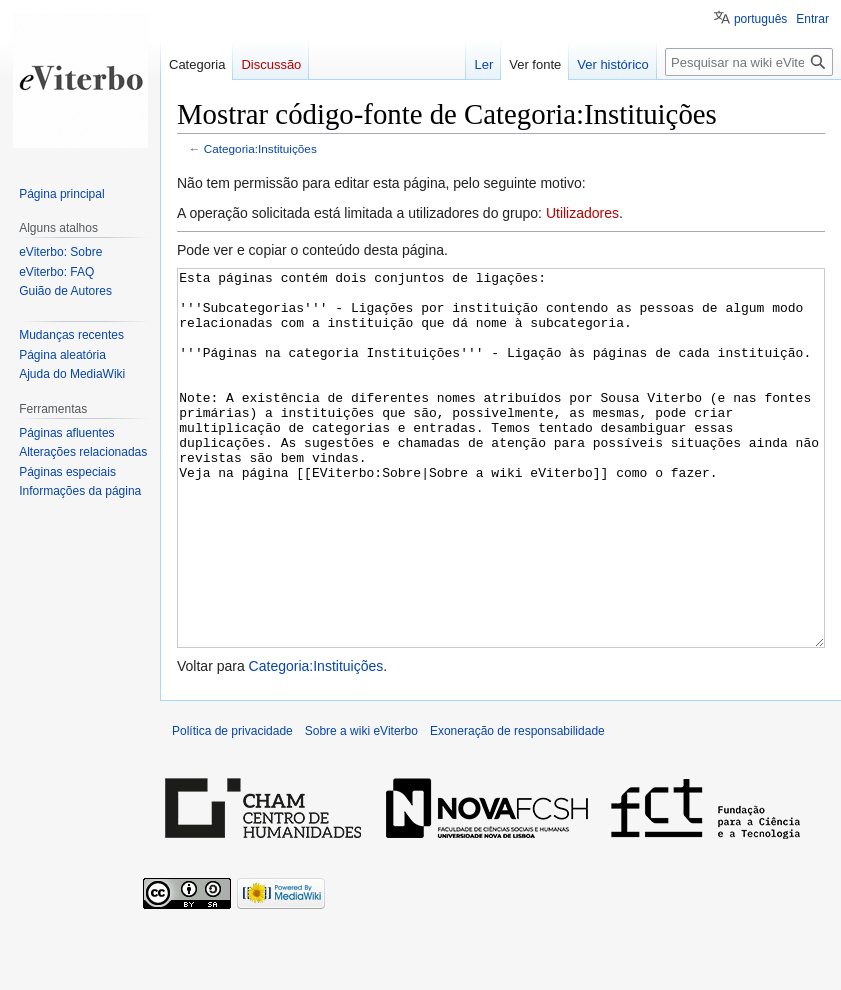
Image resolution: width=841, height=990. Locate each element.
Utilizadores (582, 213)
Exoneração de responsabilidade (517, 806)
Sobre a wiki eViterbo (361, 806)
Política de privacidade (232, 806)
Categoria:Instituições (260, 148)
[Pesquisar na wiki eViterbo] (749, 62)
